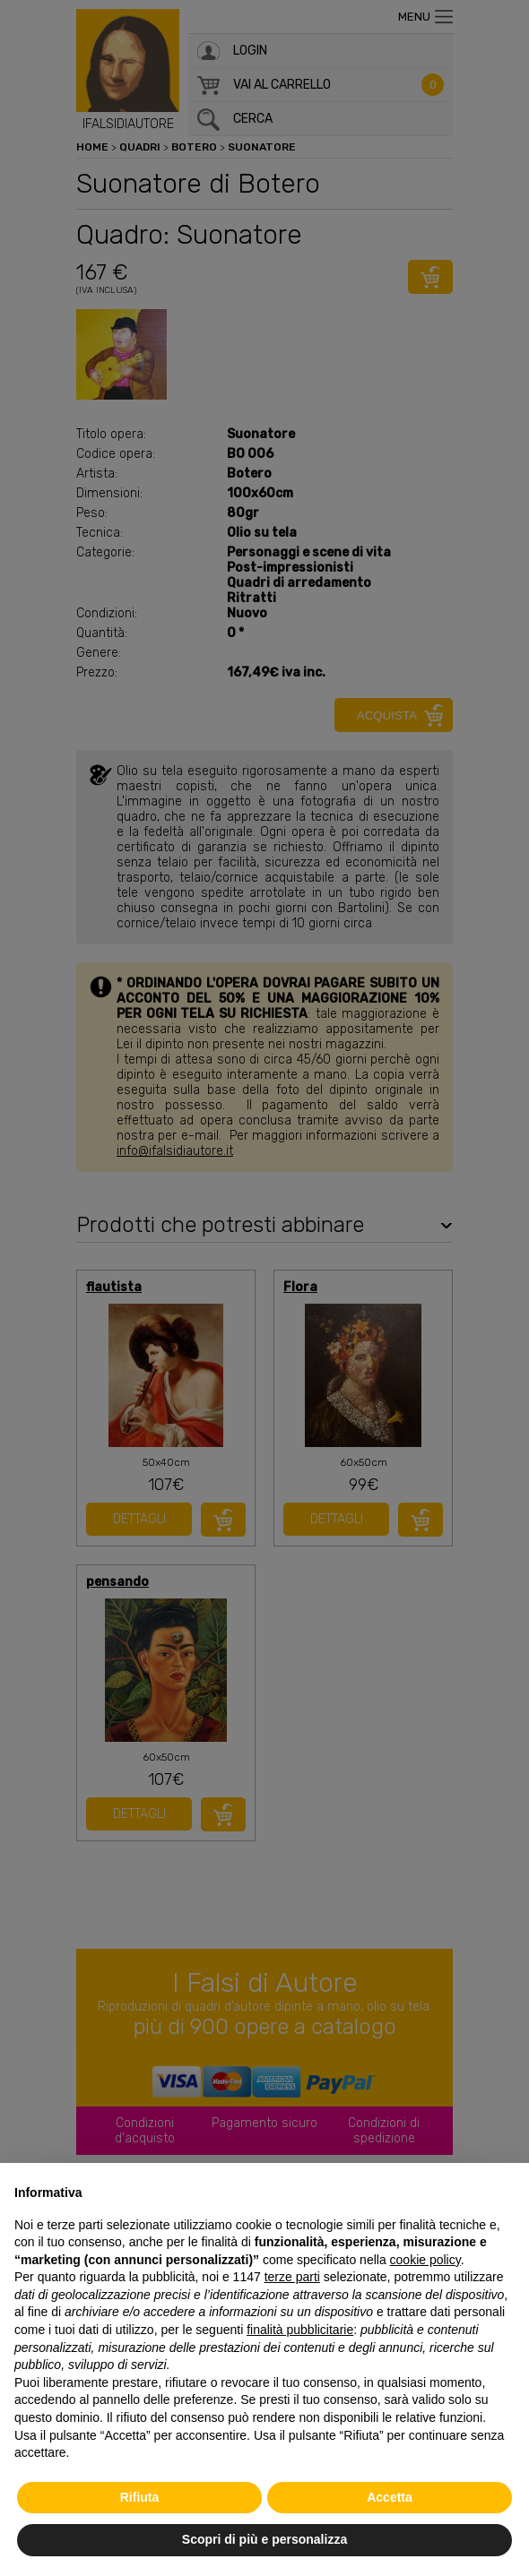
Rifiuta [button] (140, 2497)
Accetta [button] (389, 2497)
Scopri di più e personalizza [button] (264, 2539)
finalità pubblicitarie (300, 2329)
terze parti (292, 2277)
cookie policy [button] (425, 2260)
